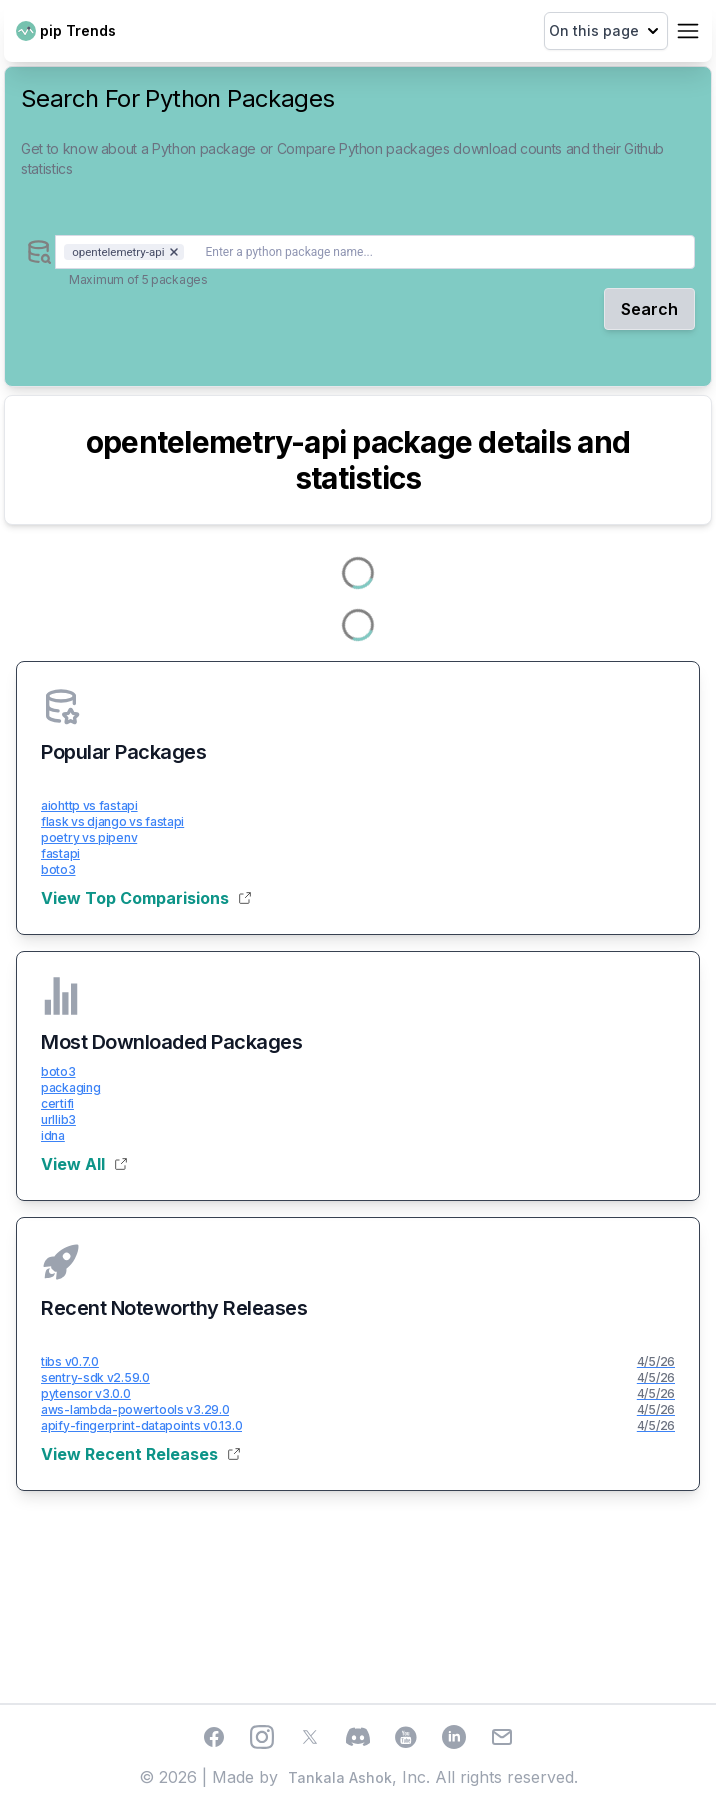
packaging (70, 1087)
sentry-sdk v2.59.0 (95, 1377)
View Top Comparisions (146, 898)
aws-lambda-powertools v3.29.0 (135, 1409)
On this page (606, 31)
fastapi (60, 853)
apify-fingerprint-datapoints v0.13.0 (141, 1425)
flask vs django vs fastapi (112, 821)
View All (84, 1164)
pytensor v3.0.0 (86, 1393)
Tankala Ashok (340, 1777)
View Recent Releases (140, 1454)
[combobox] (375, 252)
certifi (57, 1103)
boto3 (58, 869)
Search (649, 309)
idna (53, 1135)
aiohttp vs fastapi (89, 805)
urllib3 (58, 1119)
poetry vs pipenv (89, 837)
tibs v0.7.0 (70, 1361)
